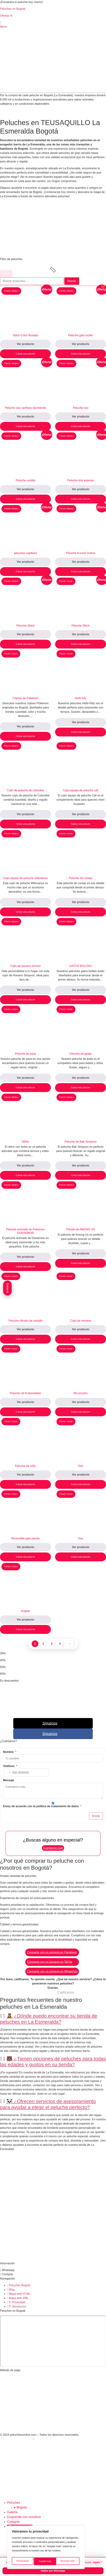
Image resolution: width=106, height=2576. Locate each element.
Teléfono (10, 1766)
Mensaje (8, 1780)
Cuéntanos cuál (53, 1847)
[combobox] (7, 1773)
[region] (46, 2548)
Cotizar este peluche (25, 354)
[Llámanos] (7, 1288)
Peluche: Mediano (11, 291)
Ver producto (25, 343)
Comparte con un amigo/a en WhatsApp (52, 1971)
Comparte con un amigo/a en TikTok (49, 1961)
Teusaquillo (49, 110)
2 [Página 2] (43, 1643)
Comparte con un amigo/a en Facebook (52, 1952)
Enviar (96, 1815)
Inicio (8, 110)
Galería (12, 2512)
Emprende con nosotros (24, 2517)
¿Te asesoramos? (19, 2526)
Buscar (71, 281)
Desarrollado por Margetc (16, 2438)
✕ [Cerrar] (101, 2561)
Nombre (9, 1752)
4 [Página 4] (60, 1643)
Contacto (13, 2521)
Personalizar (22, 2561)
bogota (34, 110)
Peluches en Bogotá (12, 8)
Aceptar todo (69, 2561)
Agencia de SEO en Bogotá (52, 2438)
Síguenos (49, 1723)
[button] (53, 2019)
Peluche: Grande (66, 581)
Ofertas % (6, 15)
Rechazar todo (46, 2561)
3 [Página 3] (51, 1643)
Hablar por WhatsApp (53, 2570)
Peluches (21, 110)
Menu (3, 26)
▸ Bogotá (20, 2507)
